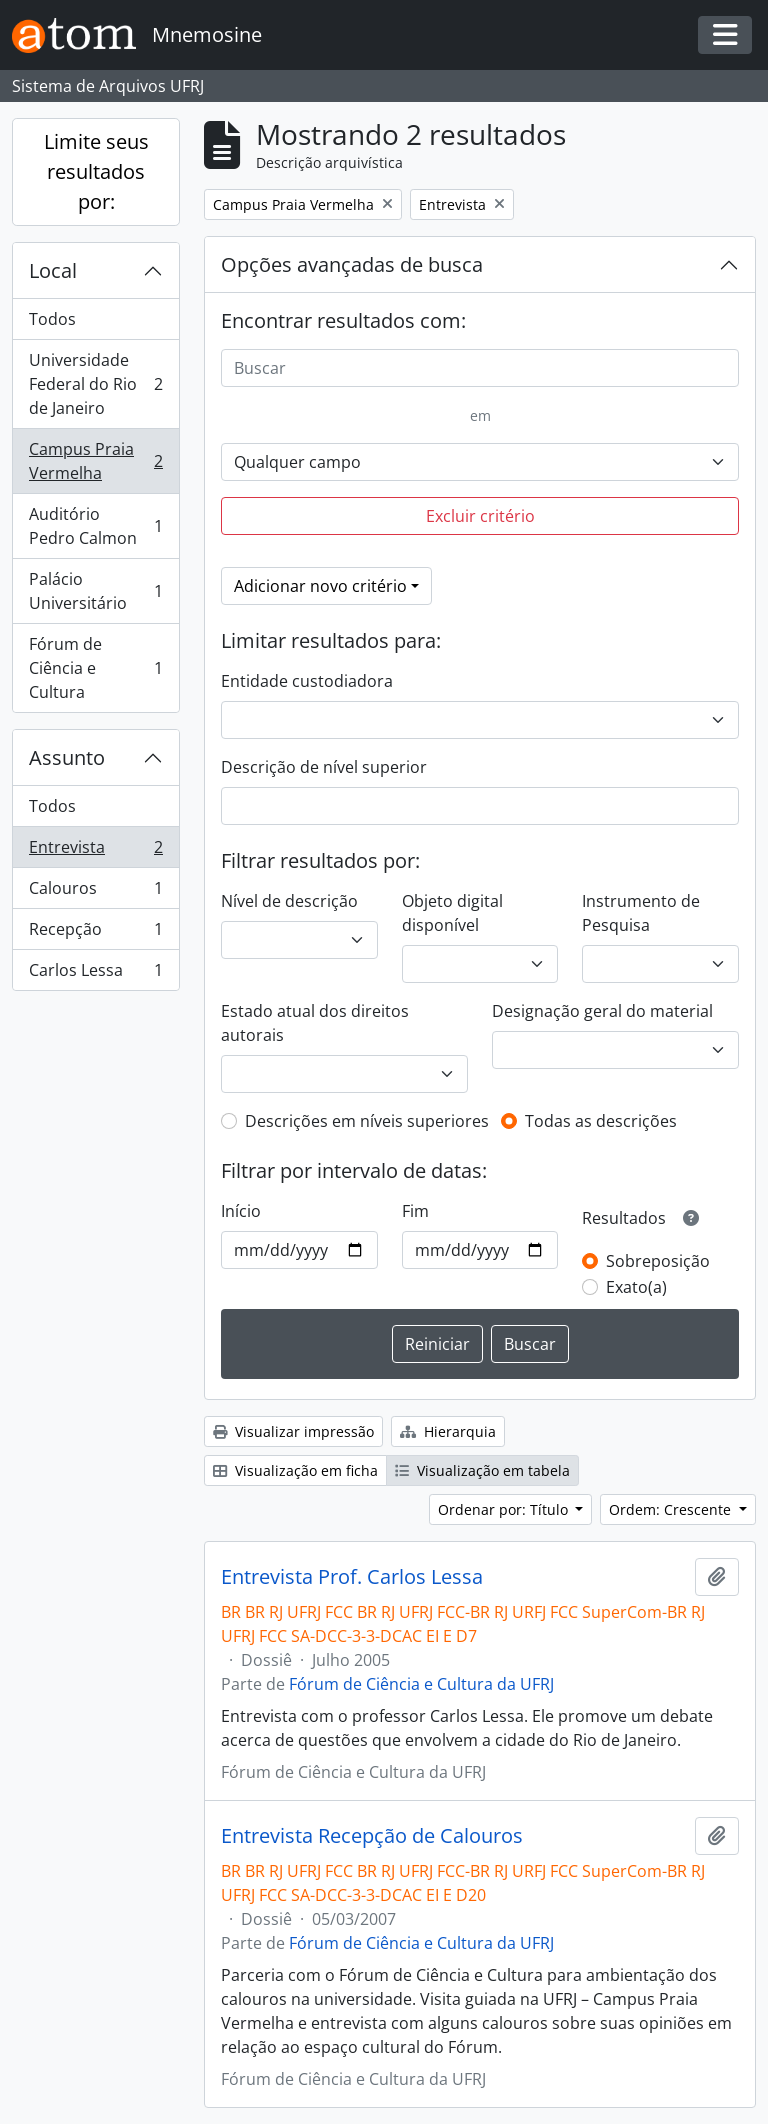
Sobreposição (658, 1261)
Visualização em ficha (295, 1470)
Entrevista (95, 851)
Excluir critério (480, 516)
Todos (52, 319)
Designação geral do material (602, 1011)
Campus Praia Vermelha (95, 461)
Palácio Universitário (95, 591)
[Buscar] (480, 368)
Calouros (95, 892)
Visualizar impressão (293, 1431)
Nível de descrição (289, 901)
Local (53, 270)
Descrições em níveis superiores (367, 1121)
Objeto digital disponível (452, 913)
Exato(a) (636, 1287)
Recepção (95, 933)
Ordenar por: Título (505, 1509)
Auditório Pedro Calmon (95, 526)
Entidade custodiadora (307, 681)
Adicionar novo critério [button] (320, 586)
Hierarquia (448, 1431)
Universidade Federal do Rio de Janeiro (95, 384)
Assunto (67, 757)
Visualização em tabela (482, 1470)
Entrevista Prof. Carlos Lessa (352, 1577)
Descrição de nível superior (324, 767)
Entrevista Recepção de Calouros (372, 1836)
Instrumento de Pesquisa (641, 913)
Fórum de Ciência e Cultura (95, 668)
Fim (415, 1211)
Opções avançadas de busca (352, 264)
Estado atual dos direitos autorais (315, 1023)
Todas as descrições (601, 1121)
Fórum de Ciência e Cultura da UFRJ (421, 1684)
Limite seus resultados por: (96, 171)
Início (241, 1211)
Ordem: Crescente (672, 1509)
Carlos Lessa (95, 974)
